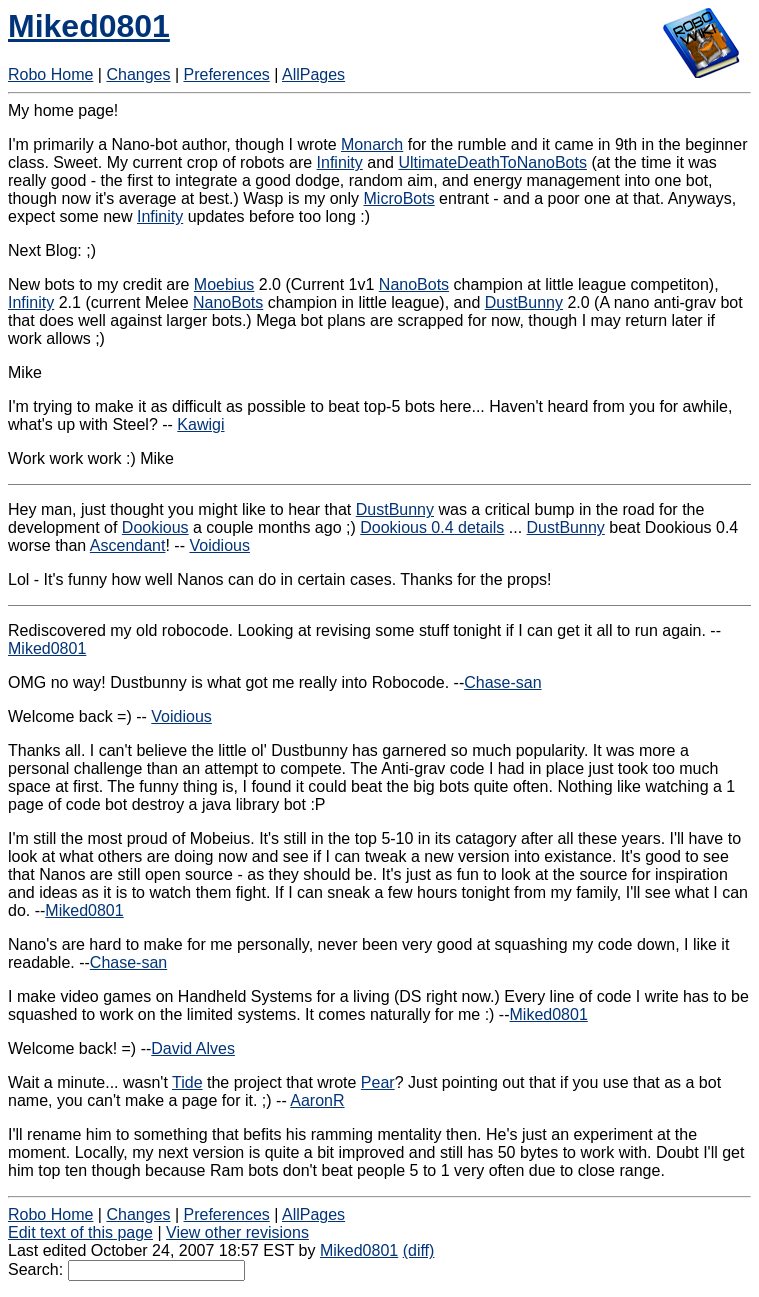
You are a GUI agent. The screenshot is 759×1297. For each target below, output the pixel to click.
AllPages (313, 74)
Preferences (227, 74)
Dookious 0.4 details (432, 527)
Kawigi (200, 424)
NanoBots (414, 284)
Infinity (340, 162)
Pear (378, 1082)
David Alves (193, 1048)
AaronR (317, 1100)
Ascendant (128, 545)
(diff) (419, 1250)
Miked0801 (89, 26)
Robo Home (50, 74)
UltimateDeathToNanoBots (492, 162)
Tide (187, 1082)
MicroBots (399, 198)
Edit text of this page (80, 1232)
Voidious (219, 545)
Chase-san (502, 682)
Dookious (155, 527)
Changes (138, 74)
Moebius (224, 284)
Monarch (372, 144)
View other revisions (237, 1232)
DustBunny (524, 302)
